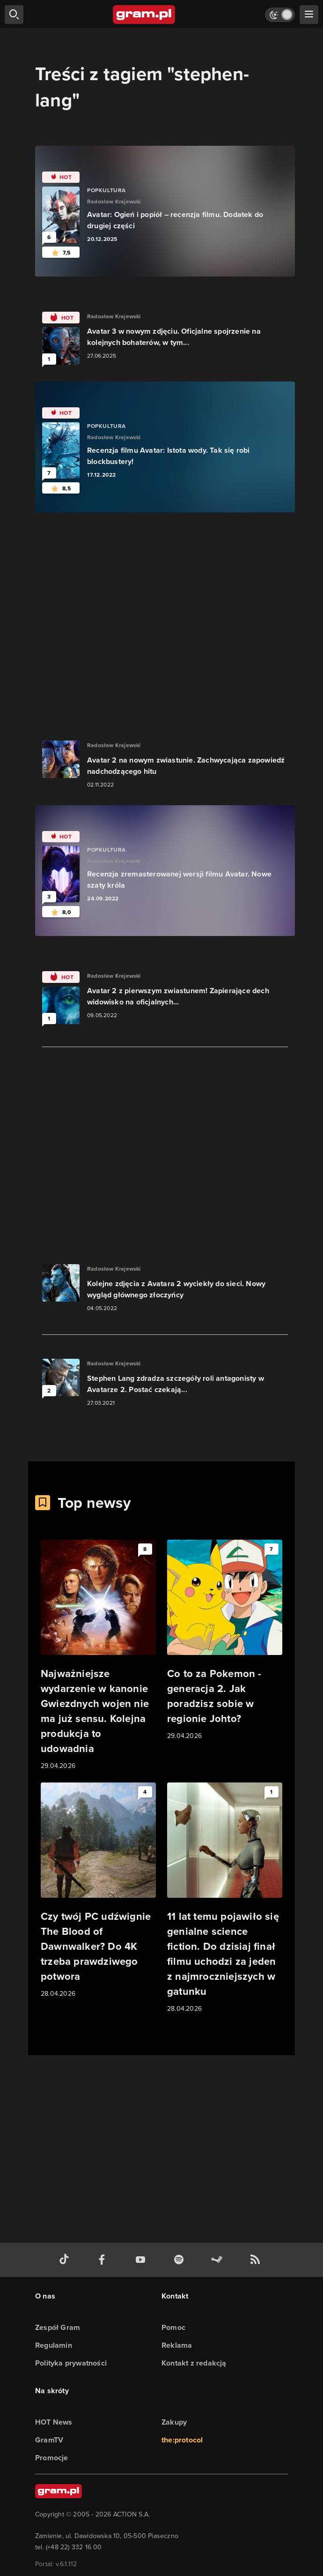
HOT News (54, 2422)
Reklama (177, 2345)
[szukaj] (14, 14)
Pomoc (173, 2327)
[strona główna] (144, 14)
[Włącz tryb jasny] (280, 14)
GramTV (49, 2439)
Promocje (51, 2457)
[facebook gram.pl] (103, 2260)
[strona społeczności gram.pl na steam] (218, 2260)
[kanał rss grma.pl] (257, 2260)
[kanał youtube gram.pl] (142, 2260)
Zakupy (174, 2422)
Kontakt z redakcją (194, 2363)
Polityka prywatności (71, 2363)
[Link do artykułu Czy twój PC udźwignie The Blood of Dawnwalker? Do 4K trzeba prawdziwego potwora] (98, 1890)
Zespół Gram (57, 2327)
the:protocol (182, 2439)
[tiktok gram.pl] (66, 2260)
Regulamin (53, 2345)
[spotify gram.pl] (180, 2260)
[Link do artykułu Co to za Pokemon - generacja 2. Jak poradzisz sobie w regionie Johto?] (225, 1640)
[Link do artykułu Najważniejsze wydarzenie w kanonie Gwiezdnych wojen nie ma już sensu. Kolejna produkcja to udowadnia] (98, 1655)
